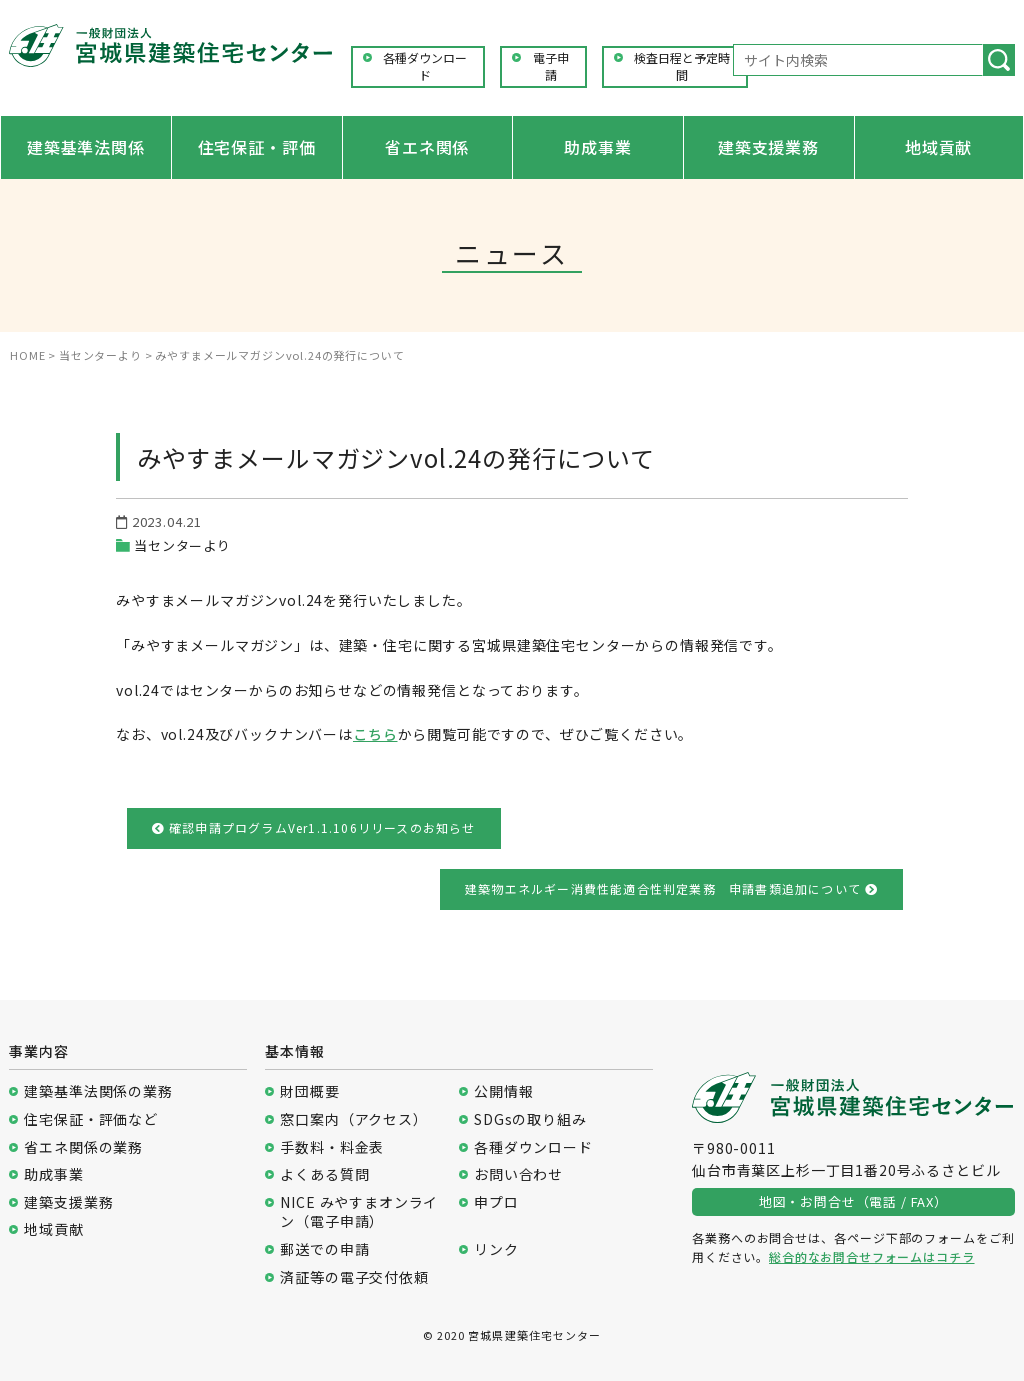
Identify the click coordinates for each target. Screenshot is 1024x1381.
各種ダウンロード (425, 66)
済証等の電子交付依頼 (354, 1277)
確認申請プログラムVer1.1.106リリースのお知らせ (314, 827)
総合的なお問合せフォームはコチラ (871, 1256)
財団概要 (309, 1091)
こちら (375, 734)
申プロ (496, 1202)
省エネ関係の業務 (83, 1147)
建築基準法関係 (86, 147)
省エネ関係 (427, 147)
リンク (496, 1249)
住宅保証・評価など (91, 1119)
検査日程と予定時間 (682, 66)
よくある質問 (324, 1174)
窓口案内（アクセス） (353, 1119)
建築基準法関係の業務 (98, 1091)
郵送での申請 (324, 1249)
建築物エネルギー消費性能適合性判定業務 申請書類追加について (671, 888)
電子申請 (551, 66)
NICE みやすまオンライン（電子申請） (359, 1212)
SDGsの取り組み (530, 1119)
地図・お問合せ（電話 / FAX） (853, 1201)
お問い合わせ (518, 1174)
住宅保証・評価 (257, 147)
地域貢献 (938, 147)
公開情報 (503, 1091)
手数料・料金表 (332, 1147)
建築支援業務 (768, 147)
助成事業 (597, 147)
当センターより (182, 545)
